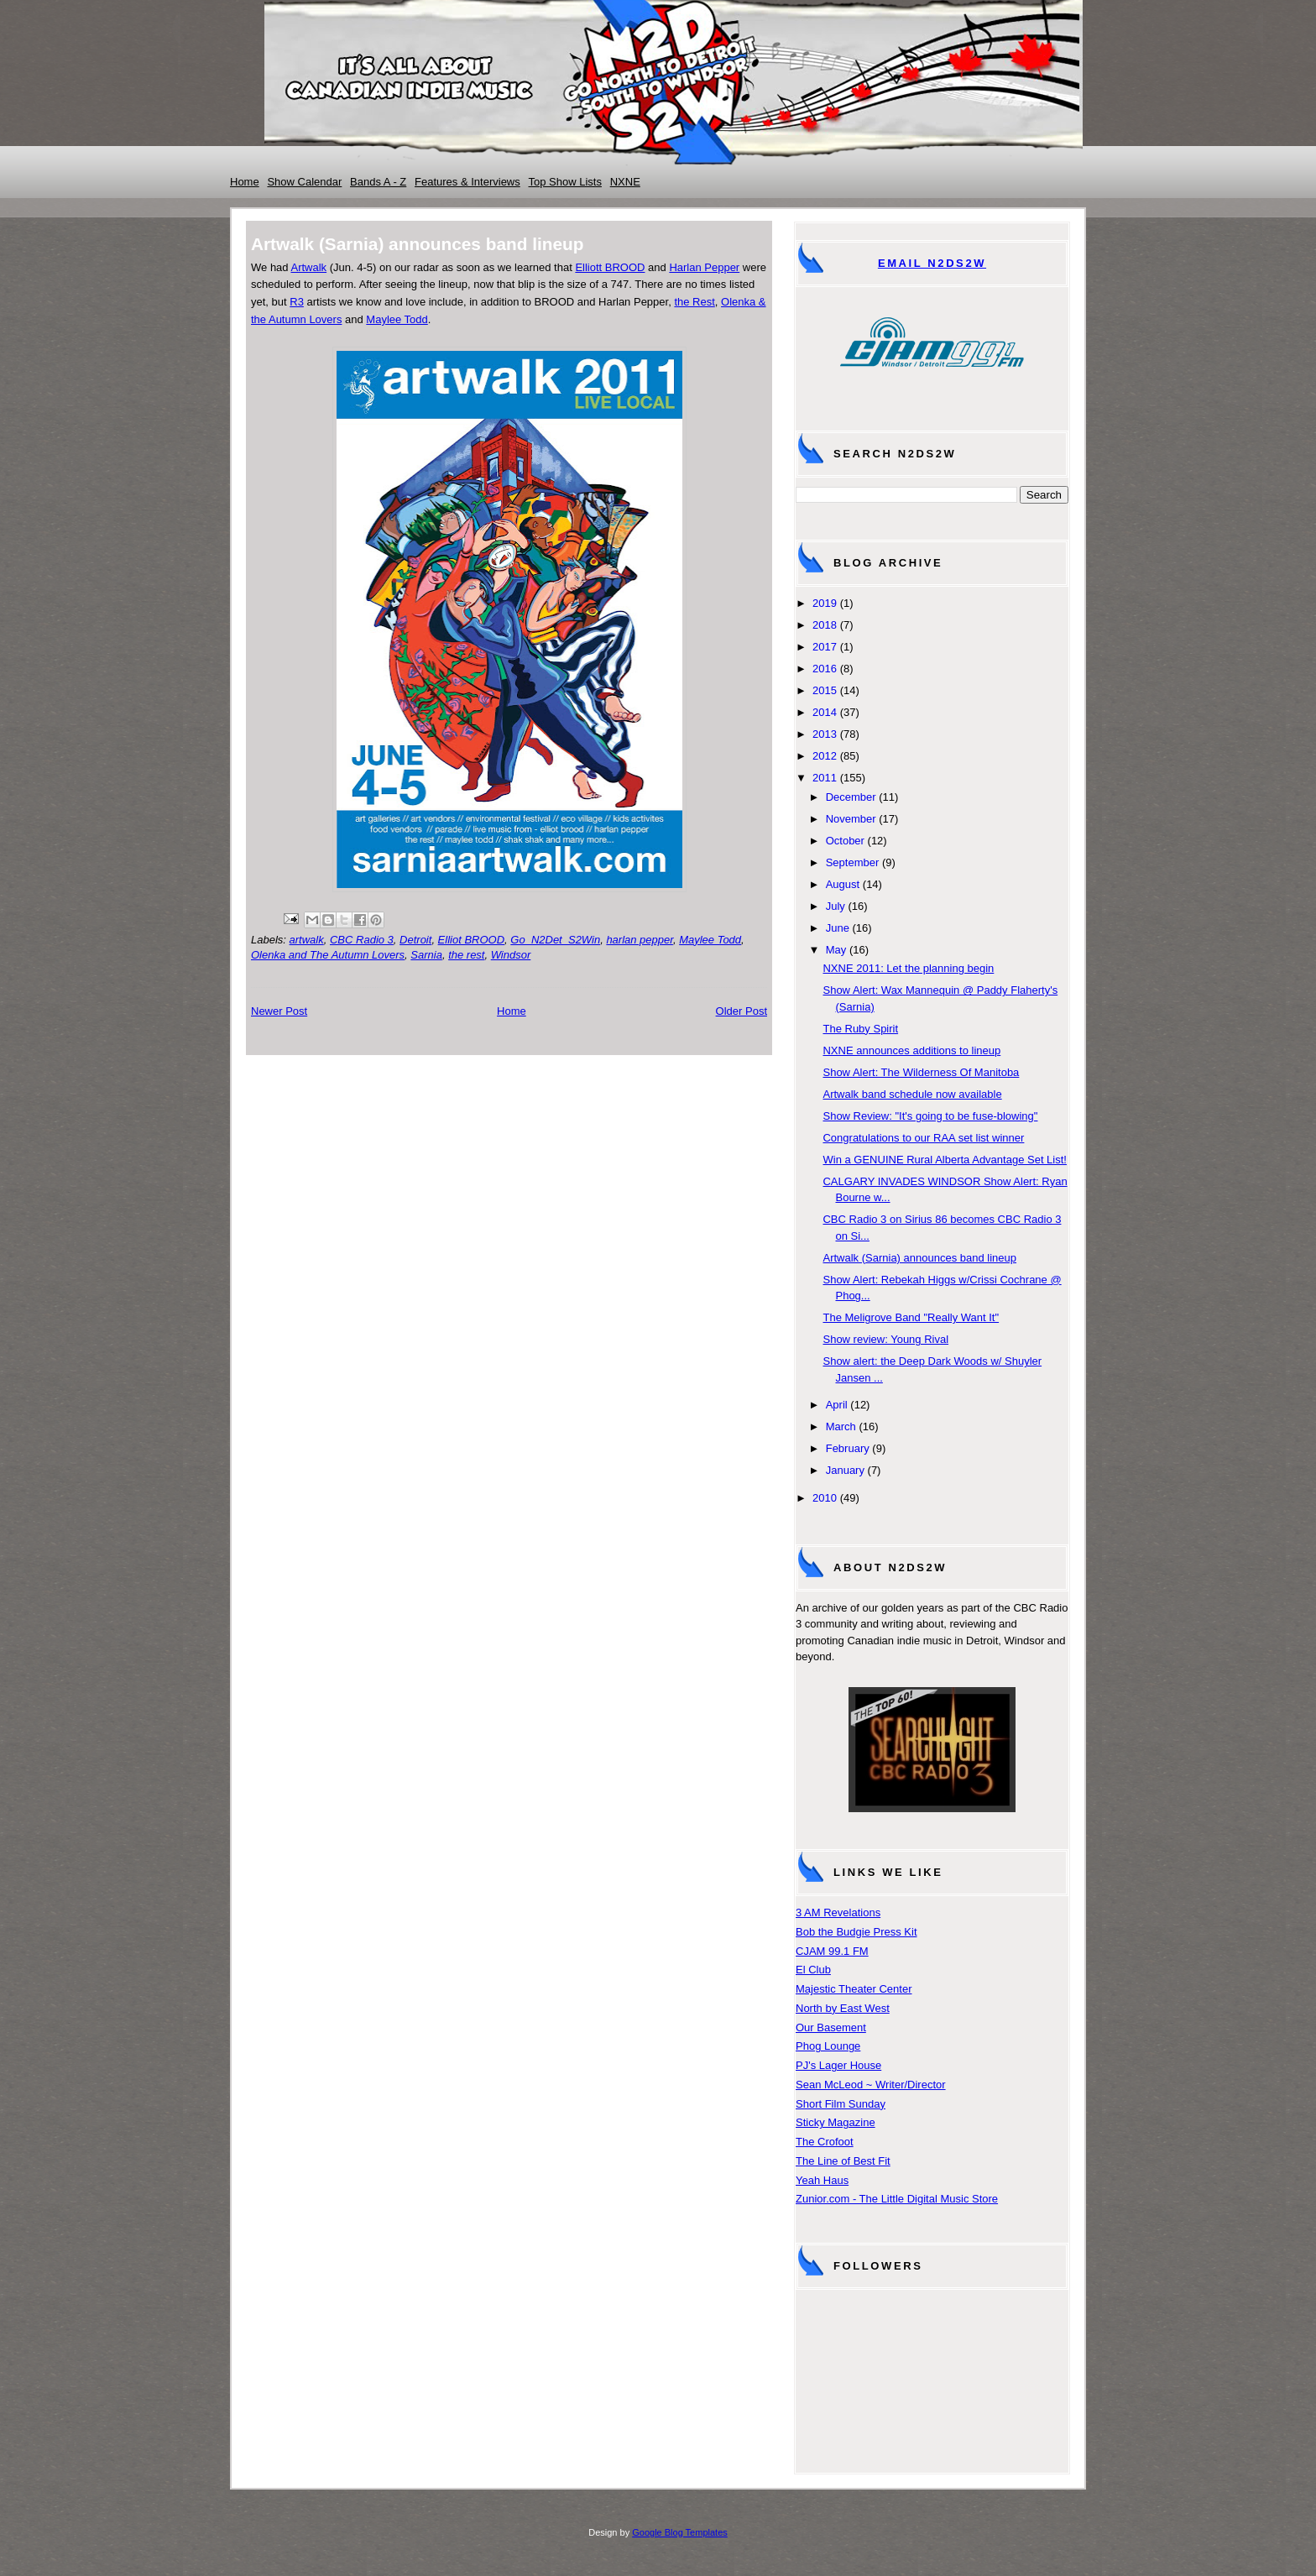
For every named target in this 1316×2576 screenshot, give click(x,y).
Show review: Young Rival (885, 1339)
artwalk (307, 939)
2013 (824, 734)
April (837, 1404)
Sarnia (426, 954)
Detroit (415, 939)
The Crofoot (825, 2141)
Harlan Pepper (704, 267)
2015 (824, 690)
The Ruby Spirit (860, 1028)
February (848, 1448)
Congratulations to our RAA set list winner (923, 1137)
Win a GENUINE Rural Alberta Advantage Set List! (944, 1159)
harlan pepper (639, 939)
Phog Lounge (828, 2046)
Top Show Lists (565, 181)
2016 (824, 668)
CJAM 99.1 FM (832, 1951)
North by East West (843, 2008)
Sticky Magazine (835, 2122)
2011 (824, 777)
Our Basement (831, 2027)
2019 (824, 603)
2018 (824, 625)
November (851, 819)
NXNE (625, 181)
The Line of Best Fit (843, 2161)
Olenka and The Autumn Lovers (328, 954)
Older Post (741, 1011)
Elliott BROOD (610, 267)
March (841, 1426)
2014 (824, 712)
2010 (824, 1498)
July (835, 906)
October (845, 840)
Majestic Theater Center (854, 1989)
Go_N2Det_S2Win (555, 939)
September (853, 862)
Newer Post (279, 1011)
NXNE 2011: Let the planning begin (908, 968)
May (836, 949)
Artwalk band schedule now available (911, 1094)
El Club (813, 1969)
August (842, 884)
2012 (824, 756)
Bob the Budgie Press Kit (856, 1931)
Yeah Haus (822, 2180)
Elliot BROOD (471, 939)
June (837, 928)
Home (244, 181)
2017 (824, 646)
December (851, 797)
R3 (297, 301)
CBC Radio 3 (362, 939)
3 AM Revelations (838, 1912)
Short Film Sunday (840, 2104)
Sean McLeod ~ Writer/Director (871, 2084)
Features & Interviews (467, 181)
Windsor (511, 954)
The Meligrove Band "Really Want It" (910, 1317)
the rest (466, 954)
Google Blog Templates (680, 2532)
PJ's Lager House (838, 2065)
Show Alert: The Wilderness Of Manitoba (920, 1072)
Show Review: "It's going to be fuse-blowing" (929, 1116)
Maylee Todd (396, 319)
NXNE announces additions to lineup (911, 1050)
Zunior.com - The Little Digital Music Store (897, 2198)
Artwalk (308, 267)
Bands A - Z (378, 181)
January (845, 1470)
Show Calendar (304, 181)
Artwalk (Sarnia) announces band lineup (919, 1257)
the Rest (694, 301)
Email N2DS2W (932, 263)
